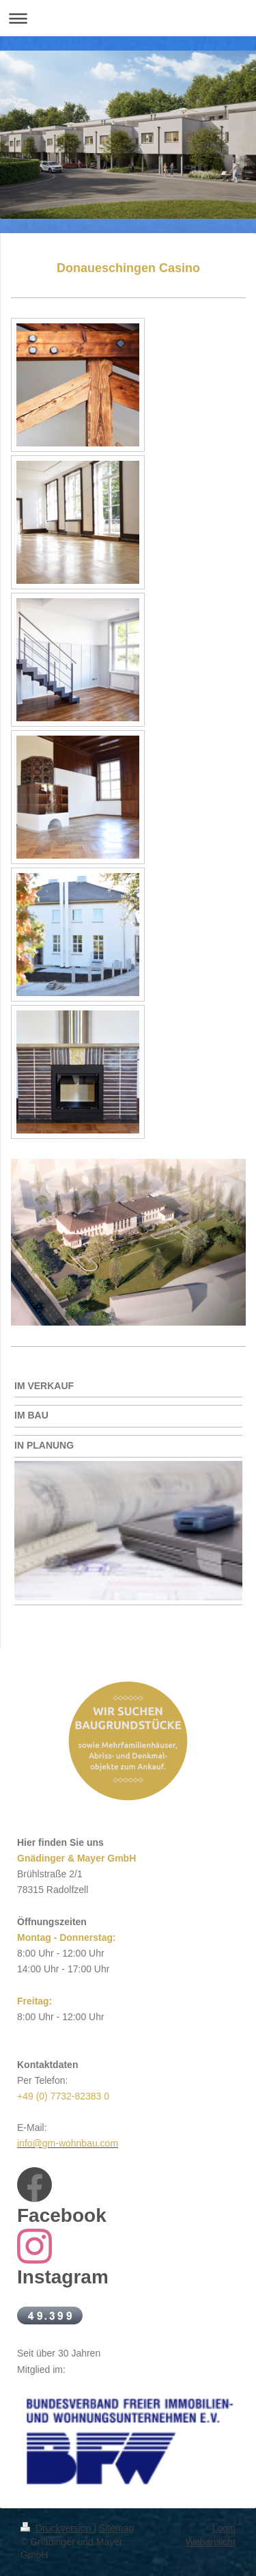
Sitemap (116, 2528)
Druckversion (57, 2528)
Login (224, 2528)
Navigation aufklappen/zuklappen (128, 18)
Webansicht (211, 2541)
